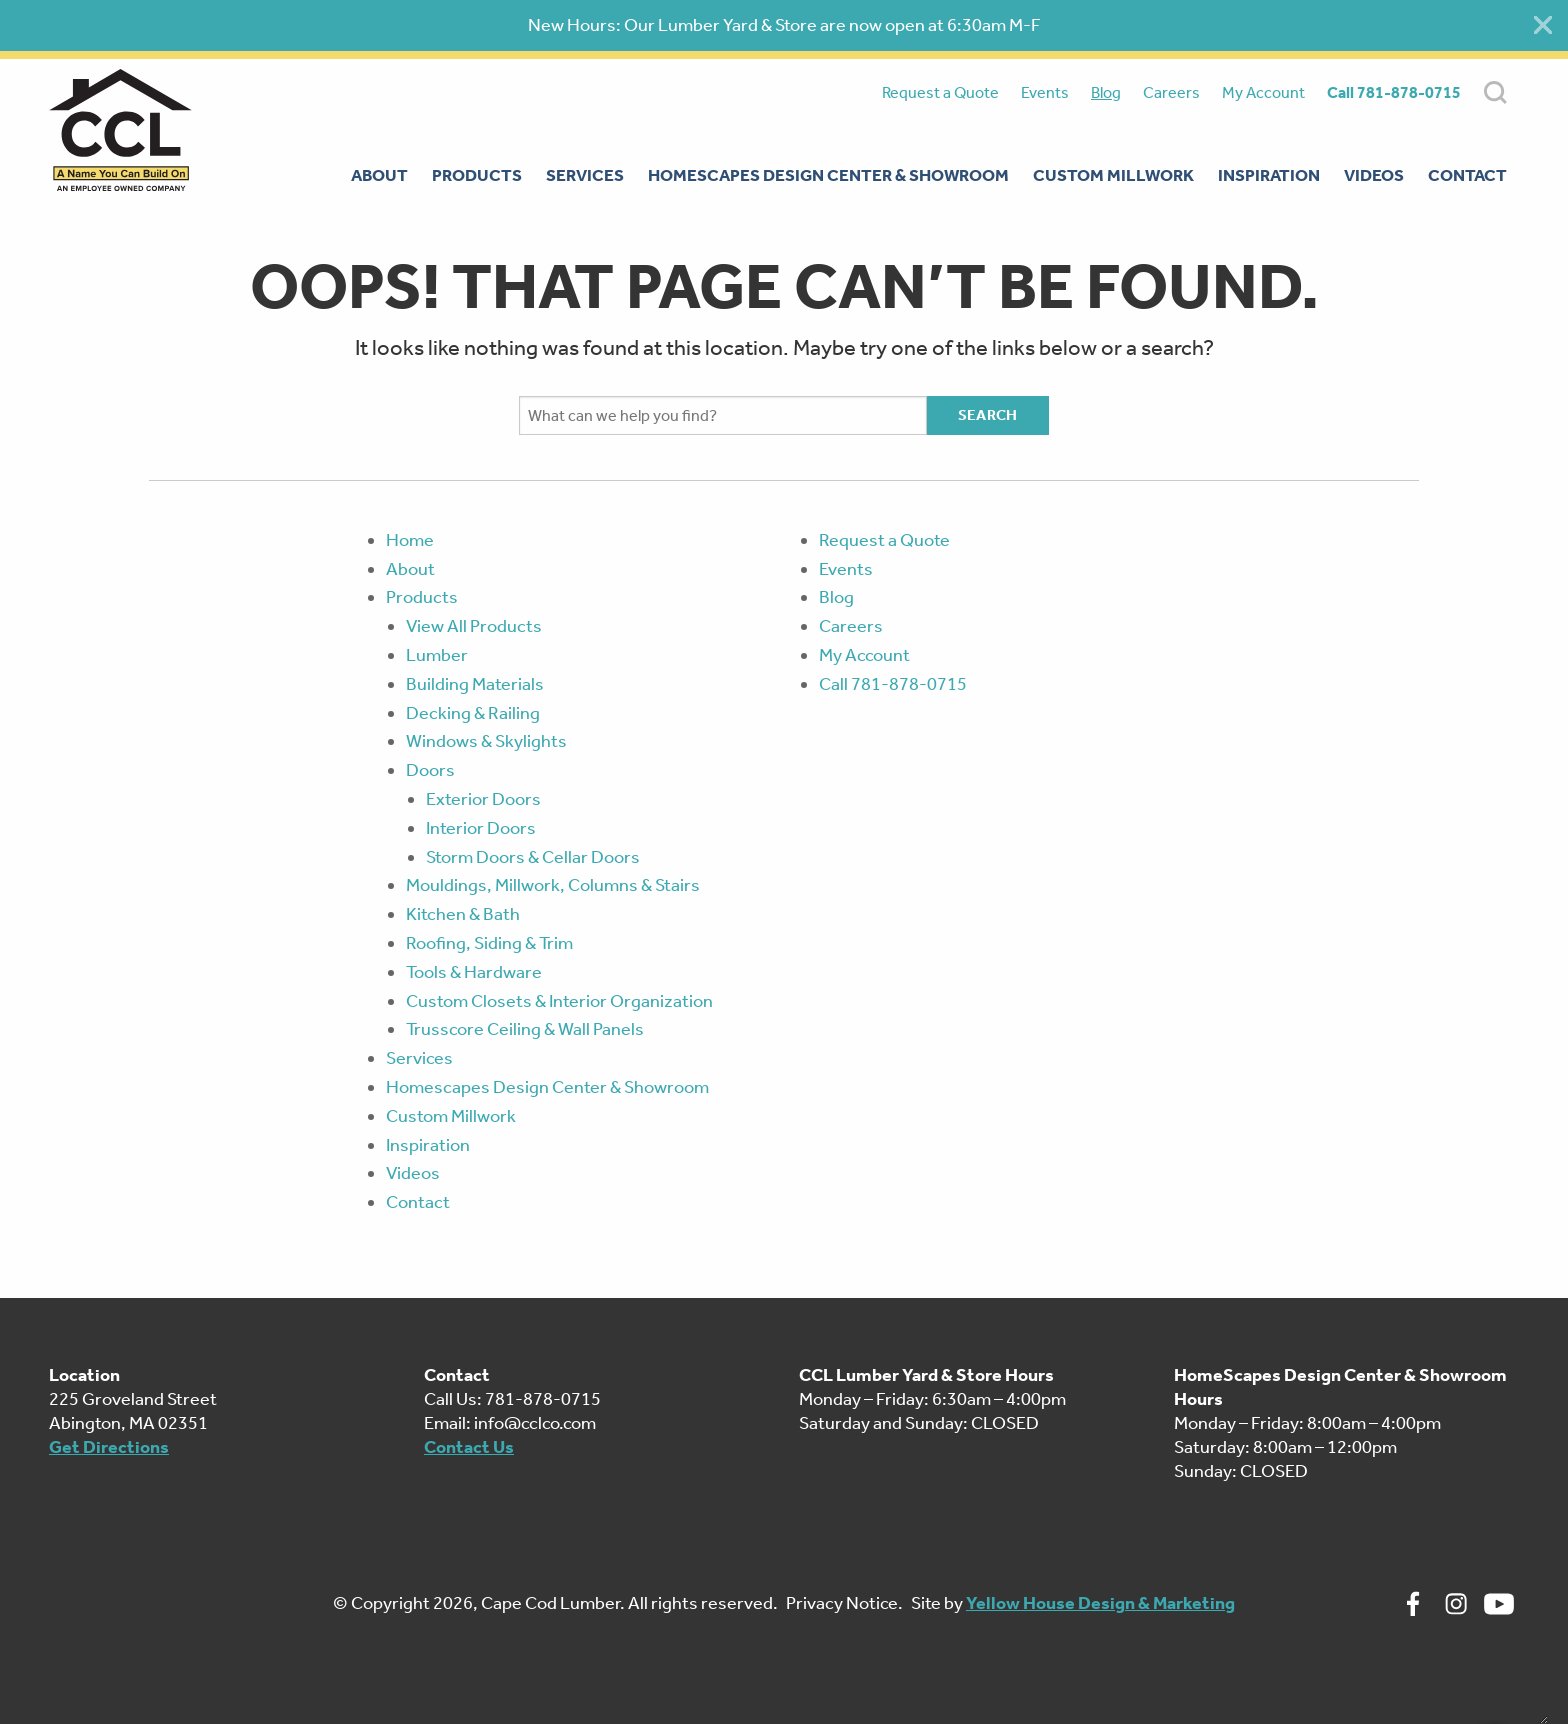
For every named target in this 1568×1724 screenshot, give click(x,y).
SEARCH (1495, 92)
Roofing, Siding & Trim (489, 943)
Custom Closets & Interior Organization (559, 1001)
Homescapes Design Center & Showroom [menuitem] (828, 175)
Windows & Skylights (486, 741)
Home (410, 540)
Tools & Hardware (474, 972)
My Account (1263, 92)
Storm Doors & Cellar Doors (533, 857)
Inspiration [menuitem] (1269, 175)
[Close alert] (1543, 25)
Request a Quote (940, 92)
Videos (413, 1173)
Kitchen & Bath (463, 914)
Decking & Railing (473, 713)
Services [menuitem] (585, 175)
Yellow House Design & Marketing (1100, 1603)
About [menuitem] (379, 175)
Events (1045, 92)
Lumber (437, 655)
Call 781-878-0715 (1394, 92)
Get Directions (109, 1447)
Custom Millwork (451, 1116)
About (410, 569)
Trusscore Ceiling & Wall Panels (525, 1029)
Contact (418, 1202)
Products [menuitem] (477, 175)
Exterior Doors (483, 799)
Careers (1171, 92)
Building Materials (475, 684)
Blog (1106, 92)
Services (419, 1058)
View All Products (474, 626)
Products (422, 597)
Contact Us (469, 1447)
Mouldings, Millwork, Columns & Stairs (553, 885)
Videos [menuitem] (1374, 175)
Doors (430, 770)
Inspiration (428, 1145)
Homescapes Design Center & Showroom (547, 1087)
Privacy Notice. (844, 1603)
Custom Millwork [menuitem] (1113, 175)
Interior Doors (481, 828)
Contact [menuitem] (1467, 175)
